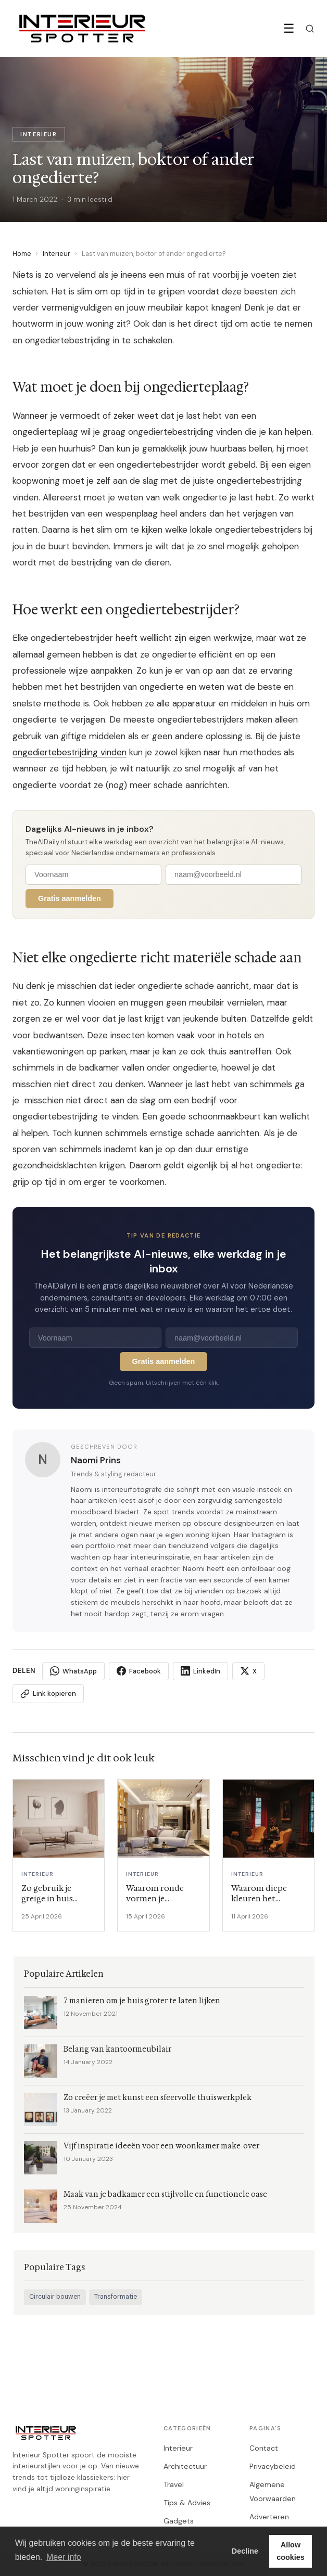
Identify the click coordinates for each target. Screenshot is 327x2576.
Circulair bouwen (55, 2296)
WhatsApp (73, 1671)
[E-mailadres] (233, 875)
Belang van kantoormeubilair (117, 2049)
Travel (174, 2484)
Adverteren (269, 2516)
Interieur (56, 253)
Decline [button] (245, 2551)
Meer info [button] (63, 2557)
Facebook (139, 1671)
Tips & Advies (187, 2502)
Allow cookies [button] (290, 2551)
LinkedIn (200, 1671)
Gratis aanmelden (69, 898)
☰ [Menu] (289, 28)
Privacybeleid (272, 2466)
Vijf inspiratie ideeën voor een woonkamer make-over (161, 2146)
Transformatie (115, 2296)
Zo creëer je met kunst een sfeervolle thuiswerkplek (157, 2098)
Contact (263, 2448)
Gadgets (179, 2521)
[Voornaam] (93, 875)
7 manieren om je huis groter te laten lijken (142, 2001)
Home (21, 253)
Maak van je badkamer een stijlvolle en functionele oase (165, 2194)
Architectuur (185, 2466)
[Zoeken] (310, 28)
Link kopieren (48, 1693)
